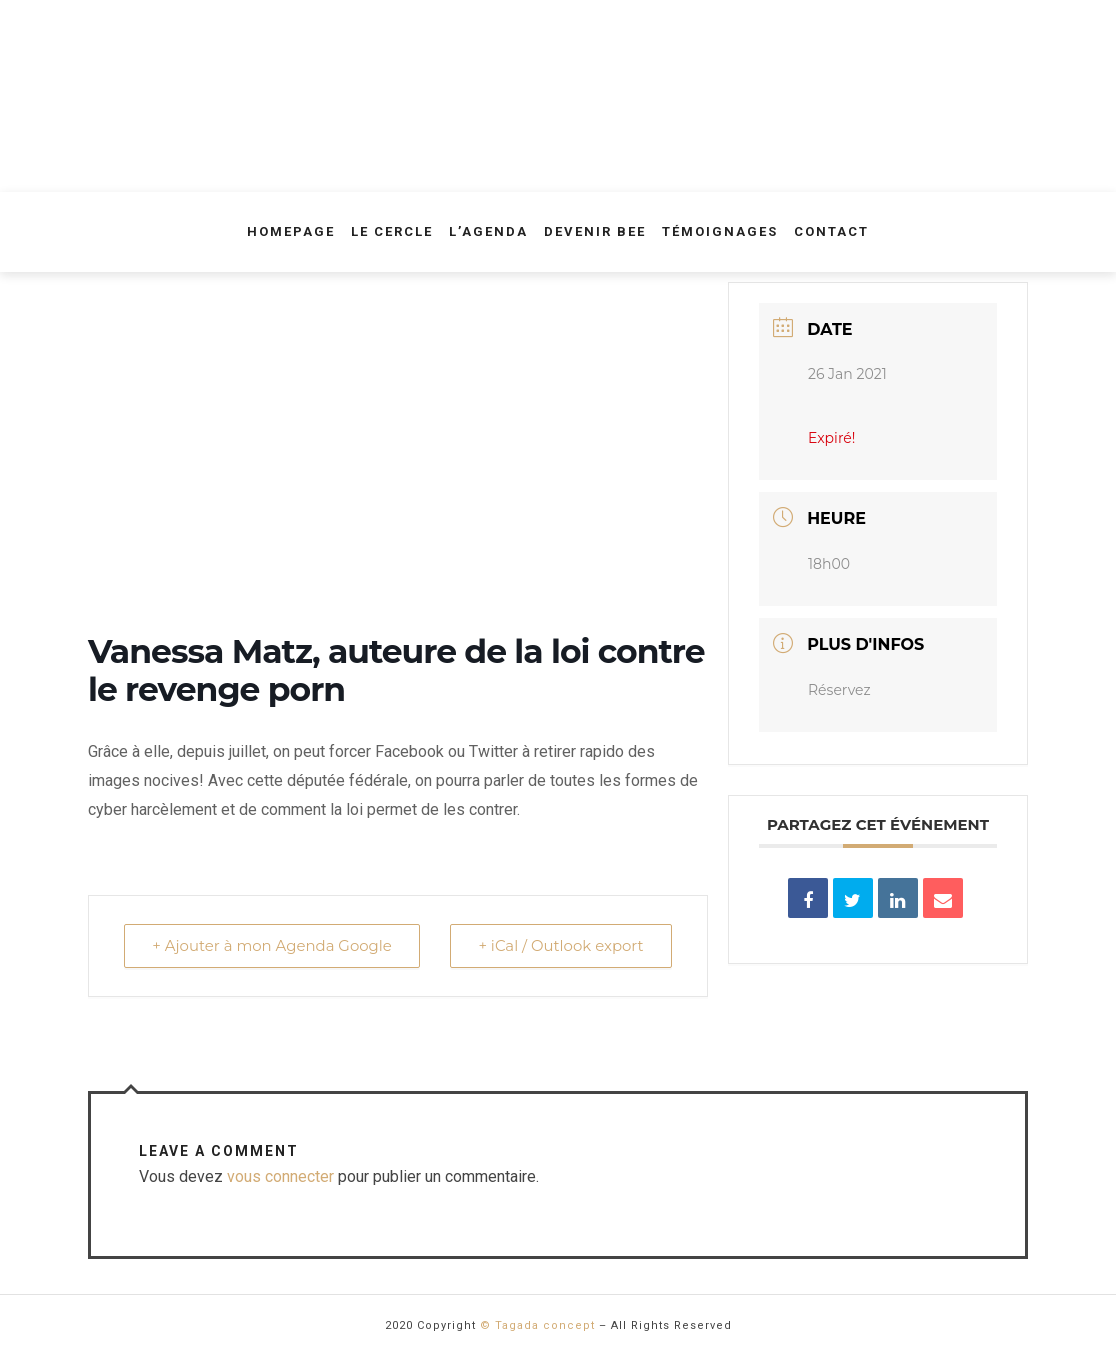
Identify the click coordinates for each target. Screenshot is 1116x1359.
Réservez (839, 690)
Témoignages (720, 231)
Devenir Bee (595, 231)
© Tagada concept (537, 1325)
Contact (831, 231)
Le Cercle (392, 231)
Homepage (291, 231)
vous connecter (280, 1176)
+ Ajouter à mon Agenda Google (273, 945)
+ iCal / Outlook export (560, 945)
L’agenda (488, 231)
